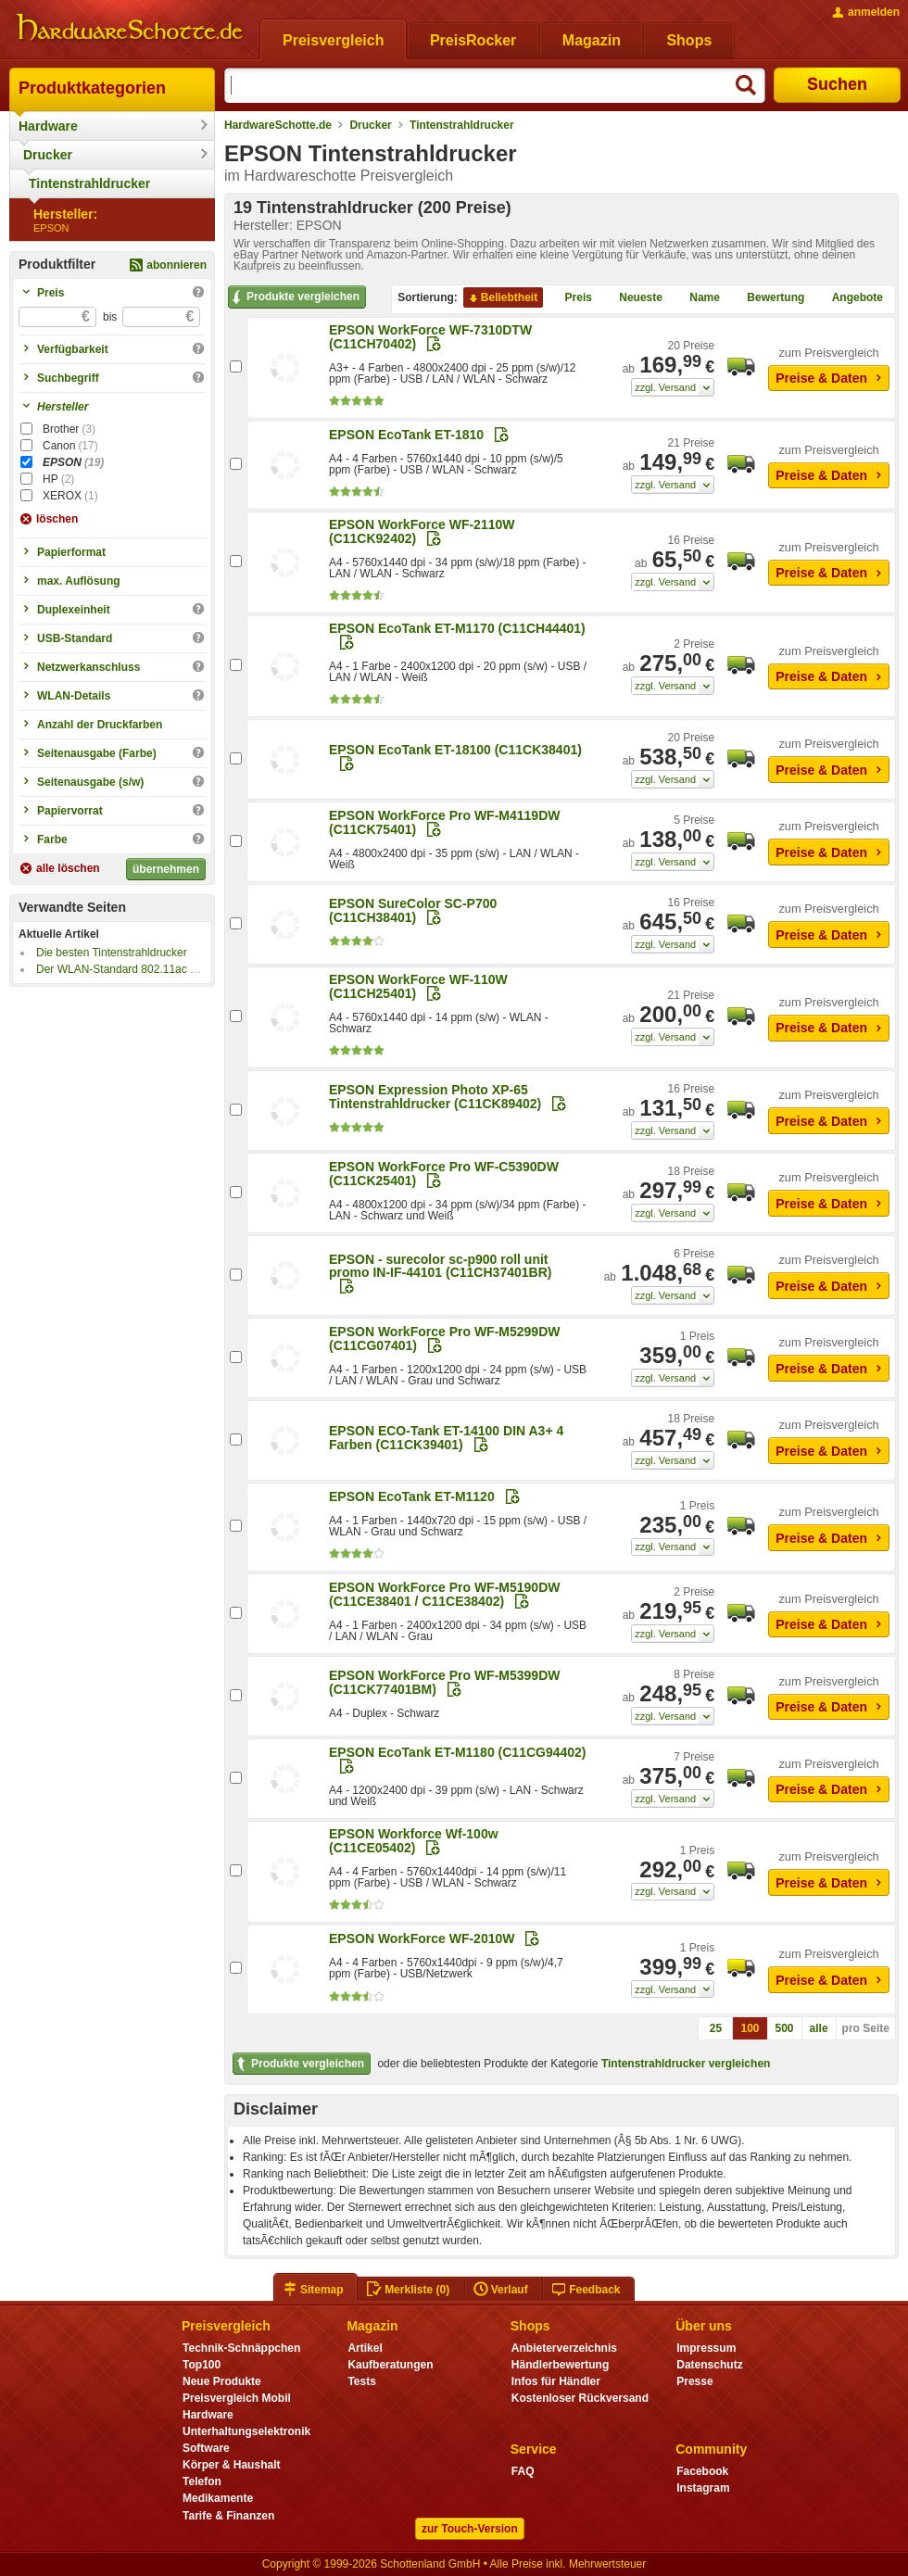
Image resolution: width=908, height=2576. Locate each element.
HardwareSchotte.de (278, 125)
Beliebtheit (501, 298)
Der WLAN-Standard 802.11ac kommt (129, 969)
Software (206, 2448)
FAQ (523, 2471)
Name (697, 298)
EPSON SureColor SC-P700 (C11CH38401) (413, 910)
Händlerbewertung (560, 2364)
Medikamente (218, 2498)
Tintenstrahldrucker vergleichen (686, 2063)
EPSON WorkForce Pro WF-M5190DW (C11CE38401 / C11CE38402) (444, 1594)
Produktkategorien (92, 88)
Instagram (702, 2487)
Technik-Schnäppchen (241, 2348)
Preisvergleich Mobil (237, 2398)
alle (819, 2028)
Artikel (364, 2348)
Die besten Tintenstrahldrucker (111, 952)
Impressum (706, 2348)
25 (716, 2028)
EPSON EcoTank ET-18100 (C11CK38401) (455, 749)
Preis (571, 298)
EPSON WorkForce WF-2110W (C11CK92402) (421, 531)
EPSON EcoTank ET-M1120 (412, 1496)
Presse (694, 2381)
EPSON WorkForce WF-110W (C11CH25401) (418, 986)
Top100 (202, 2364)
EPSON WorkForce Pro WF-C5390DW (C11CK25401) (444, 1173)
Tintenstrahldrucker (89, 183)
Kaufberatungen (390, 2364)
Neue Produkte (222, 2381)
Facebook (702, 2471)
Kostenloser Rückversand (580, 2398)
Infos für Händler (555, 2381)
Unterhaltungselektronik (246, 2431)
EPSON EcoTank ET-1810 (406, 434)
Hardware (48, 126)
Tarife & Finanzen (228, 2515)
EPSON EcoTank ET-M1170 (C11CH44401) (457, 628)
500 (785, 2028)
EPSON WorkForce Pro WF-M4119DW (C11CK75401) (444, 822)
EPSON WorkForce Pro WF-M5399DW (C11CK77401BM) (444, 1682)
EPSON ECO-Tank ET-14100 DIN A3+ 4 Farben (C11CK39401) (446, 1437)
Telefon (202, 2481)
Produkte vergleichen (294, 297)
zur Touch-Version (470, 2528)
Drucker (47, 154)
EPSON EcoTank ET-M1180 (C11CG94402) (457, 1752)
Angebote (850, 298)
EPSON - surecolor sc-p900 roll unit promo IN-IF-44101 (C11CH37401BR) (440, 1266)
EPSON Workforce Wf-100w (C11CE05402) (413, 1840)
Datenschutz (709, 2364)
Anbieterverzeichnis (564, 2348)
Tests (361, 2381)
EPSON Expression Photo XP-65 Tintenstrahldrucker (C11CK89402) (435, 1096)
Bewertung (768, 298)
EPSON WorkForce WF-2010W (421, 1938)
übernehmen (165, 869)
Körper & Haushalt (232, 2464)
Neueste (633, 298)
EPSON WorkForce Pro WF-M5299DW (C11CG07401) (444, 1338)
